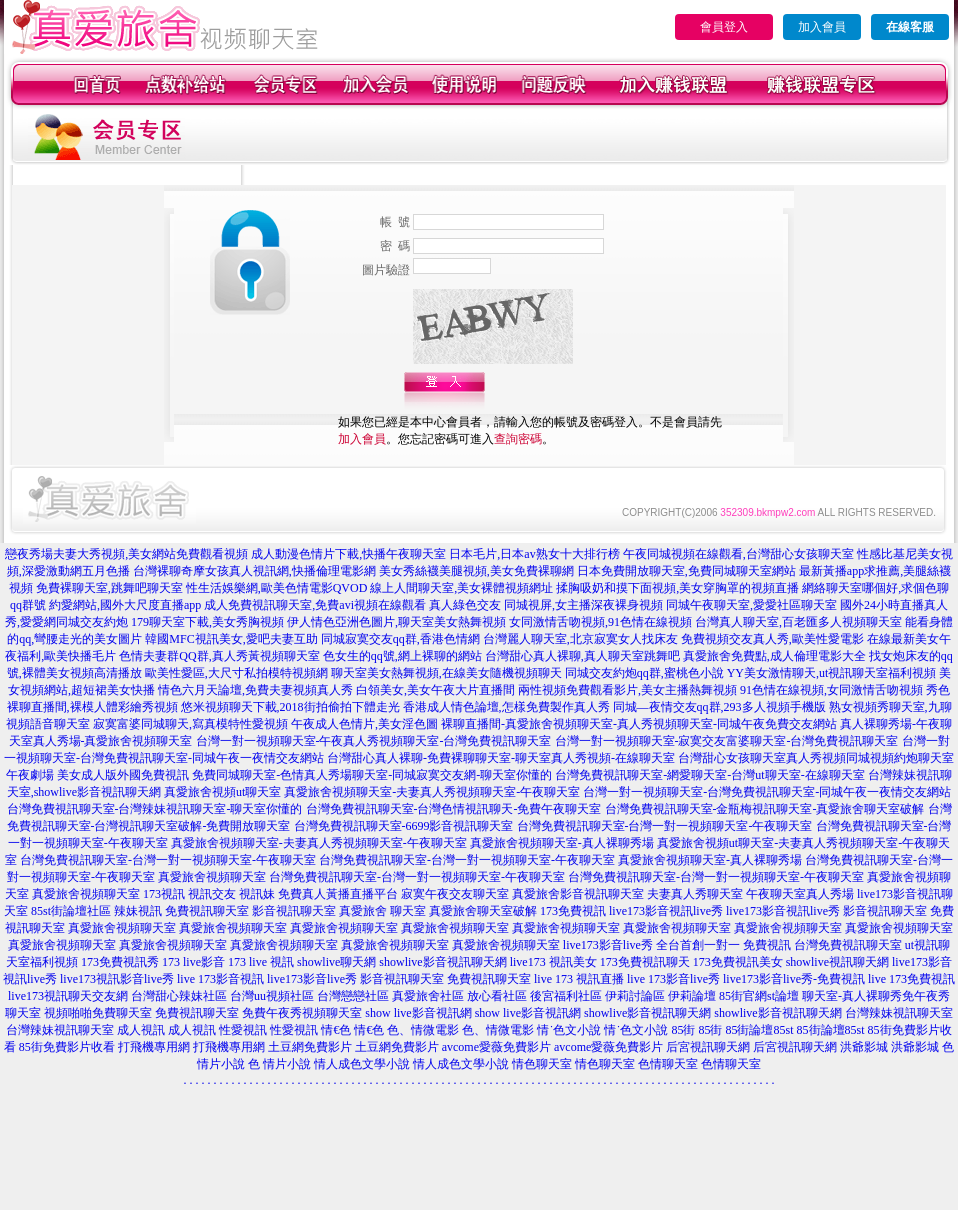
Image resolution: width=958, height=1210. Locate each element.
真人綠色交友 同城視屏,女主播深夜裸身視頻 (546, 605)
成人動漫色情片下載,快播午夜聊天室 (348, 554)
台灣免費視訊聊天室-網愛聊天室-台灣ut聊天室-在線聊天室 (709, 775)
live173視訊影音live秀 (117, 979)
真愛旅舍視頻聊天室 (212, 877)
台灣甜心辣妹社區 (179, 996)
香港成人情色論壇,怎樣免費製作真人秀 (506, 707)
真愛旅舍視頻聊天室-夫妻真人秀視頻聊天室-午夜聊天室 (432, 792)
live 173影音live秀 (673, 979)
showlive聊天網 (336, 962)
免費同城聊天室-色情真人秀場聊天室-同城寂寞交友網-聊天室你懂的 (372, 775)
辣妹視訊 (138, 911)
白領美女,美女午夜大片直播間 (435, 690)
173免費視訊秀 (120, 962)
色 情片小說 (279, 1064)
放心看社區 (497, 996)
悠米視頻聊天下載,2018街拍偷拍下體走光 (290, 707)
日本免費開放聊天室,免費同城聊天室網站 (686, 571)
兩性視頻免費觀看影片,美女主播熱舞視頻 (627, 690)
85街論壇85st (759, 1030)
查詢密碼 (518, 439)
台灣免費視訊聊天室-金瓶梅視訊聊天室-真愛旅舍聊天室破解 (765, 809)
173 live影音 (193, 962)
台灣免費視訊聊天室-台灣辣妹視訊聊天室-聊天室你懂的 (155, 809)
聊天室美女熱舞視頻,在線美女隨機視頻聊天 (446, 673)
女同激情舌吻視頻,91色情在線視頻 (600, 622)
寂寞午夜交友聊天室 (455, 894)
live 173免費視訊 (911, 979)
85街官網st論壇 (759, 996)
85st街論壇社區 (71, 911)
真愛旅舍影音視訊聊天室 (578, 894)
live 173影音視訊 (220, 979)
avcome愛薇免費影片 (496, 1047)
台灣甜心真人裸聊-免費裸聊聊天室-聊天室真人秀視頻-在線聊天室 (501, 758)
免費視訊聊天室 (207, 911)
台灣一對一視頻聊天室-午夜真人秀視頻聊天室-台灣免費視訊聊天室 (374, 741)
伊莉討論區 (635, 996)
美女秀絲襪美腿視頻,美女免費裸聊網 (476, 571)
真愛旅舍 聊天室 (382, 911)
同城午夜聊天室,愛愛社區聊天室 (751, 605)
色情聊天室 (668, 1064)
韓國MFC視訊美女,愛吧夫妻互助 (231, 639)
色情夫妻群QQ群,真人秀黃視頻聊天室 (219, 656)
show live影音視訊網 (418, 1013)
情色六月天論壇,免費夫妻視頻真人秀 (255, 690)
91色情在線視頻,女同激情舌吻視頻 (831, 690)
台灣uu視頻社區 (272, 996)
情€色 (336, 1030)
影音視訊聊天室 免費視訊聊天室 (445, 979)
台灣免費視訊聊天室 (848, 945)
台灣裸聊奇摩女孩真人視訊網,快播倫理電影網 (254, 571)
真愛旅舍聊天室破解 (483, 911)
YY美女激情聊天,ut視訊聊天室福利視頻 (832, 673)
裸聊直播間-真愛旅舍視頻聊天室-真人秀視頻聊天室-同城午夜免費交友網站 (639, 724)
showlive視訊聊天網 (837, 962)
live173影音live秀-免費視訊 (794, 979)
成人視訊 (141, 1030)
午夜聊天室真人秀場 (800, 894)
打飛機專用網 (154, 1047)
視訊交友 (212, 894)
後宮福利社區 (566, 996)
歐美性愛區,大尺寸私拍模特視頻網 (236, 673)
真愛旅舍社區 (428, 996)
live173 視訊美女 (553, 962)
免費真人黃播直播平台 (338, 894)
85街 (683, 1030)
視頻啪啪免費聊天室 (98, 1013)
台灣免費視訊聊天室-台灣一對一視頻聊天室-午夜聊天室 (665, 826)
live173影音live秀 (312, 979)
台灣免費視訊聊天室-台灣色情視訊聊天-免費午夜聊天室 (454, 809)
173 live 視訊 (261, 962)
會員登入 (724, 27)
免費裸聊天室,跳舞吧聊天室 (109, 588)
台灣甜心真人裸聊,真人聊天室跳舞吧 (582, 656)
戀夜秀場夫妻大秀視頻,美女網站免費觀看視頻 (126, 554)
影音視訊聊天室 (294, 911)
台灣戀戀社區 (353, 996)
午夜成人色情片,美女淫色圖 (364, 724)
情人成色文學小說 (362, 1064)
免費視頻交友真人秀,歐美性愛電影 (772, 639)
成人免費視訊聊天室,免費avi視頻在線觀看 (315, 605)
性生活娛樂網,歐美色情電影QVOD (277, 588)
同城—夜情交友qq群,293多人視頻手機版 (719, 707)
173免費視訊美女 (738, 962)
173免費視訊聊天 (645, 962)
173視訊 (164, 894)
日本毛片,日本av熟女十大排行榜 (534, 554)
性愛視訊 (243, 1030)
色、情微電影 (423, 1030)
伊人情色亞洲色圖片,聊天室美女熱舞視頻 (396, 622)
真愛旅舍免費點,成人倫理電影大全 (774, 656)
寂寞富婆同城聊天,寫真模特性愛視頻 (190, 724)
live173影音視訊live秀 (666, 911)
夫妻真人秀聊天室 (695, 894)
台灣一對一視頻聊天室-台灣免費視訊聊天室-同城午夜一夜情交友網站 (767, 792)
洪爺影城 (864, 1047)
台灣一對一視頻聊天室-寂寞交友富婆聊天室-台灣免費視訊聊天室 (727, 741)
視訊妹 (257, 894)
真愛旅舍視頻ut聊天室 (222, 792)
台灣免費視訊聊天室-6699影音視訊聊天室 (404, 826)
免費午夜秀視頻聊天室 (302, 1013)
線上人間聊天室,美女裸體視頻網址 (461, 588)
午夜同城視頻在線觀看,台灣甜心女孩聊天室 (738, 554)
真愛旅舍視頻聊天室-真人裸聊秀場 (562, 843)
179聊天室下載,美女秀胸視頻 (207, 622)
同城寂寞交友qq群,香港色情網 (400, 639)
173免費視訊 (573, 911)
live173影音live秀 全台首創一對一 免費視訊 (677, 945)
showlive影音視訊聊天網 (442, 962)
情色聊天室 (542, 1064)
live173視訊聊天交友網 (68, 996)
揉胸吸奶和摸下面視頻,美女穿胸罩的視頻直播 (677, 588)
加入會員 (822, 27)
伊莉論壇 (692, 996)
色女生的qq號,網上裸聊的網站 (402, 656)
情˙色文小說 (569, 1030)
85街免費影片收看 (67, 1047)
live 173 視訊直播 (579, 979)
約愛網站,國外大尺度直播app (125, 605)
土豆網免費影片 (310, 1047)
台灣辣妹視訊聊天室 (899, 1013)
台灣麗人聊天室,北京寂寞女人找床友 (580, 639)
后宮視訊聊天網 (708, 1047)
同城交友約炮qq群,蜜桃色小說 (644, 673)
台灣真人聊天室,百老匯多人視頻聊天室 (798, 622)
